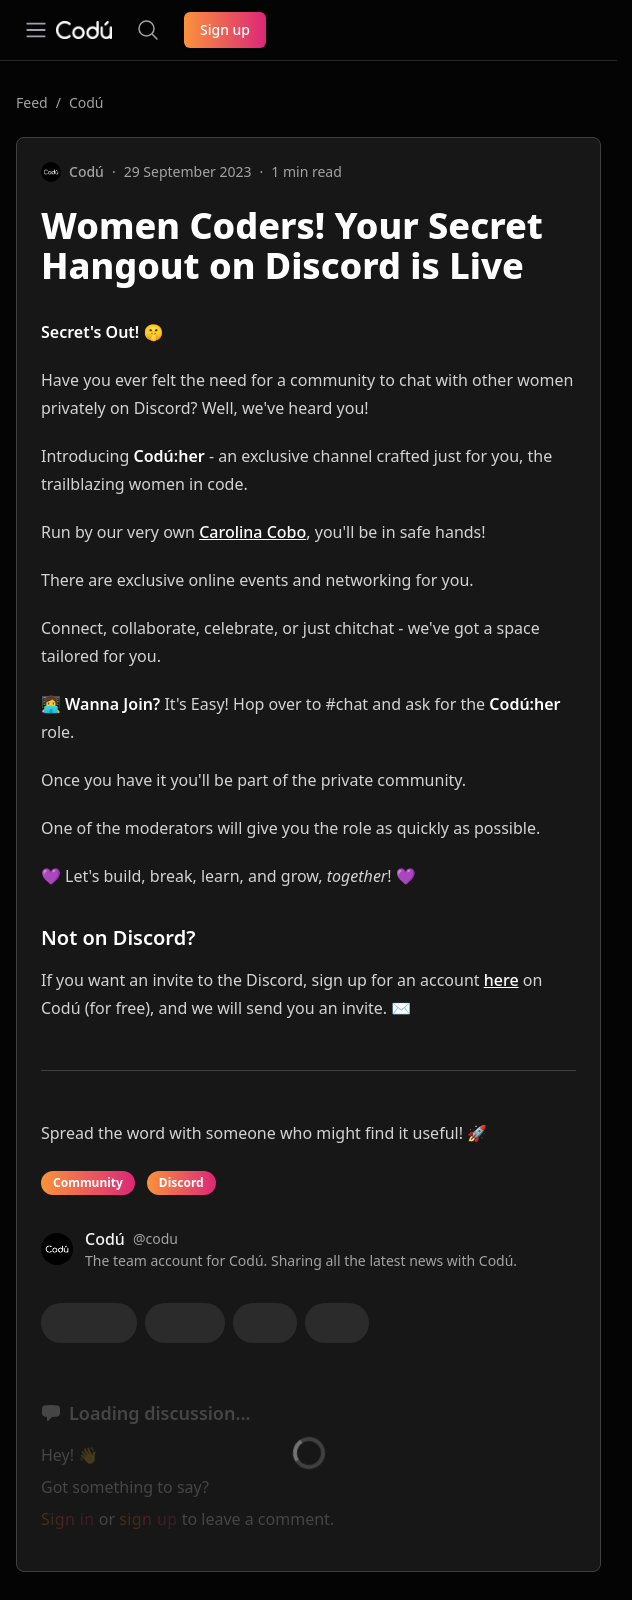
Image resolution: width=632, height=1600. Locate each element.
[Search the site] (148, 30)
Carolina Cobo (252, 532)
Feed (32, 102)
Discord (181, 1182)
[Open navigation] (36, 30)
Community (88, 1182)
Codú (86, 102)
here (501, 980)
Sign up (225, 29)
